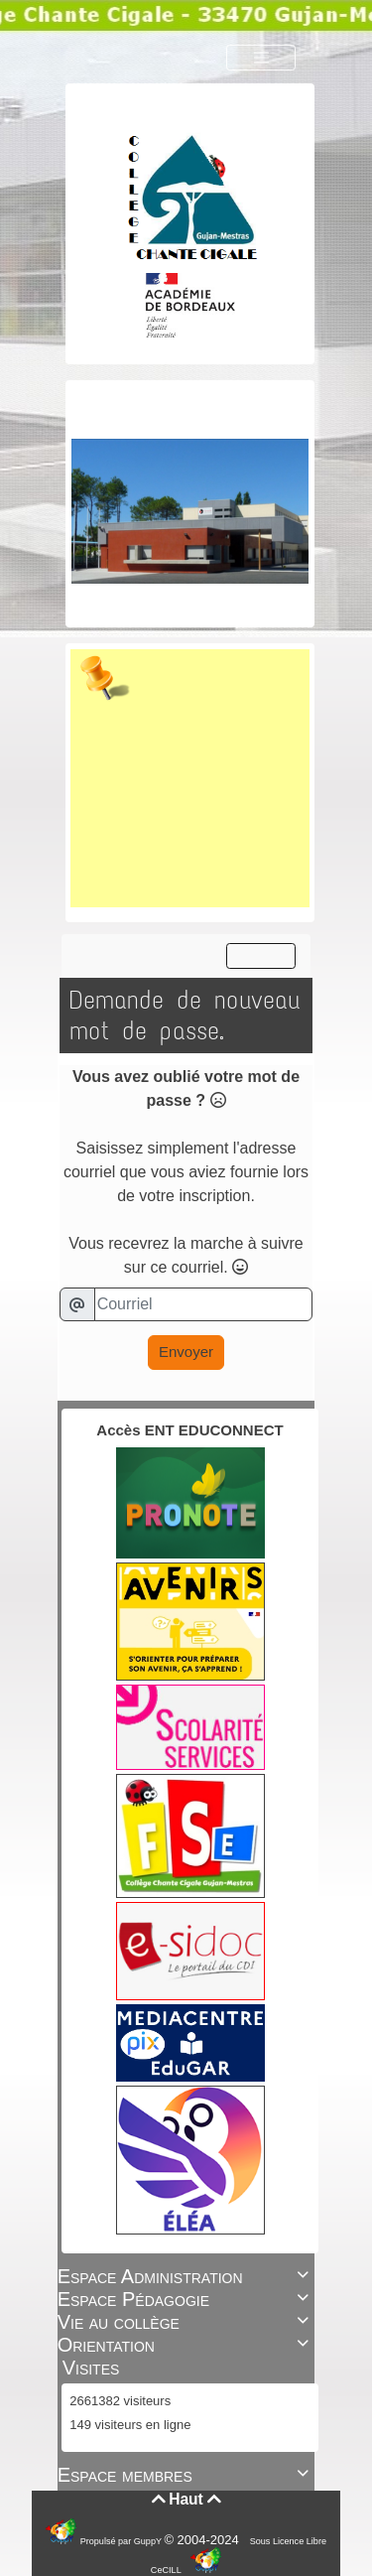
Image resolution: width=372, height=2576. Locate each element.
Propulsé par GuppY (122, 2541)
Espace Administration (186, 2276)
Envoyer (186, 1351)
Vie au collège (186, 2322)
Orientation (186, 2345)
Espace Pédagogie (186, 2299)
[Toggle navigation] (261, 57)
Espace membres (186, 2475)
